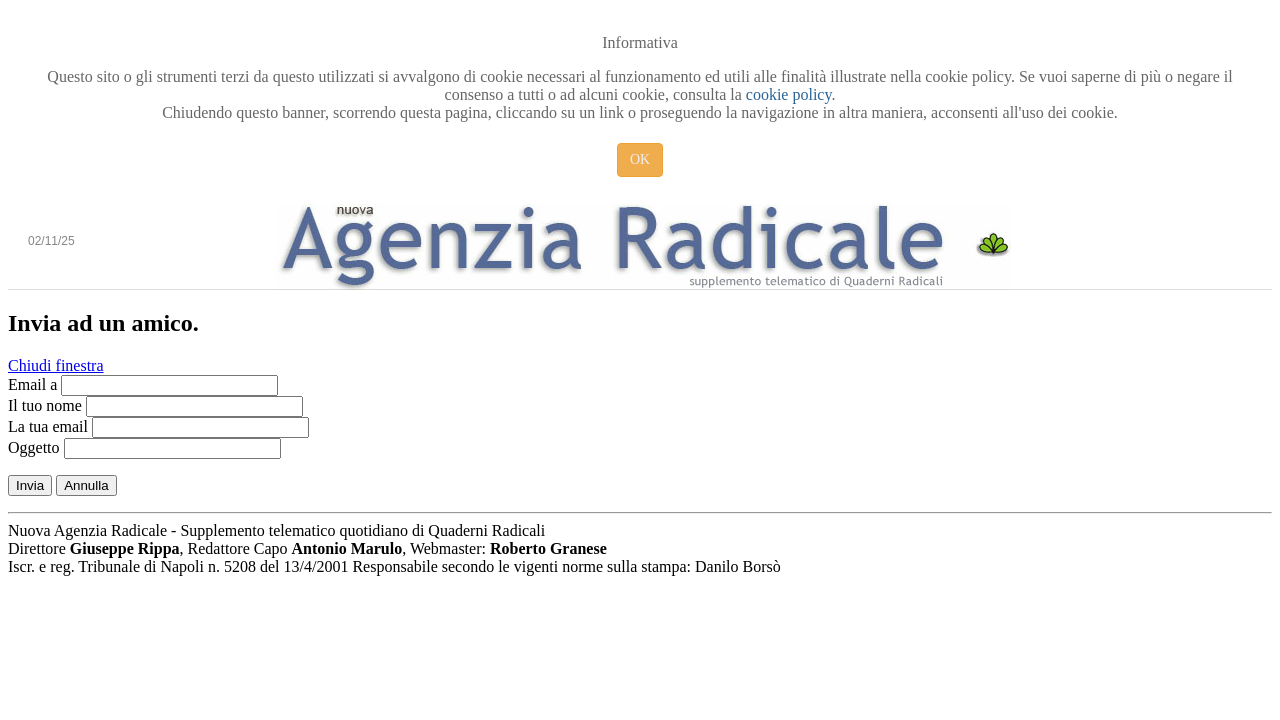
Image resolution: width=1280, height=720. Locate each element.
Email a (32, 384)
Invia (30, 485)
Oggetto (34, 447)
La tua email (48, 426)
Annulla (86, 485)
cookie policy (789, 94)
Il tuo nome (45, 405)
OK (640, 159)
